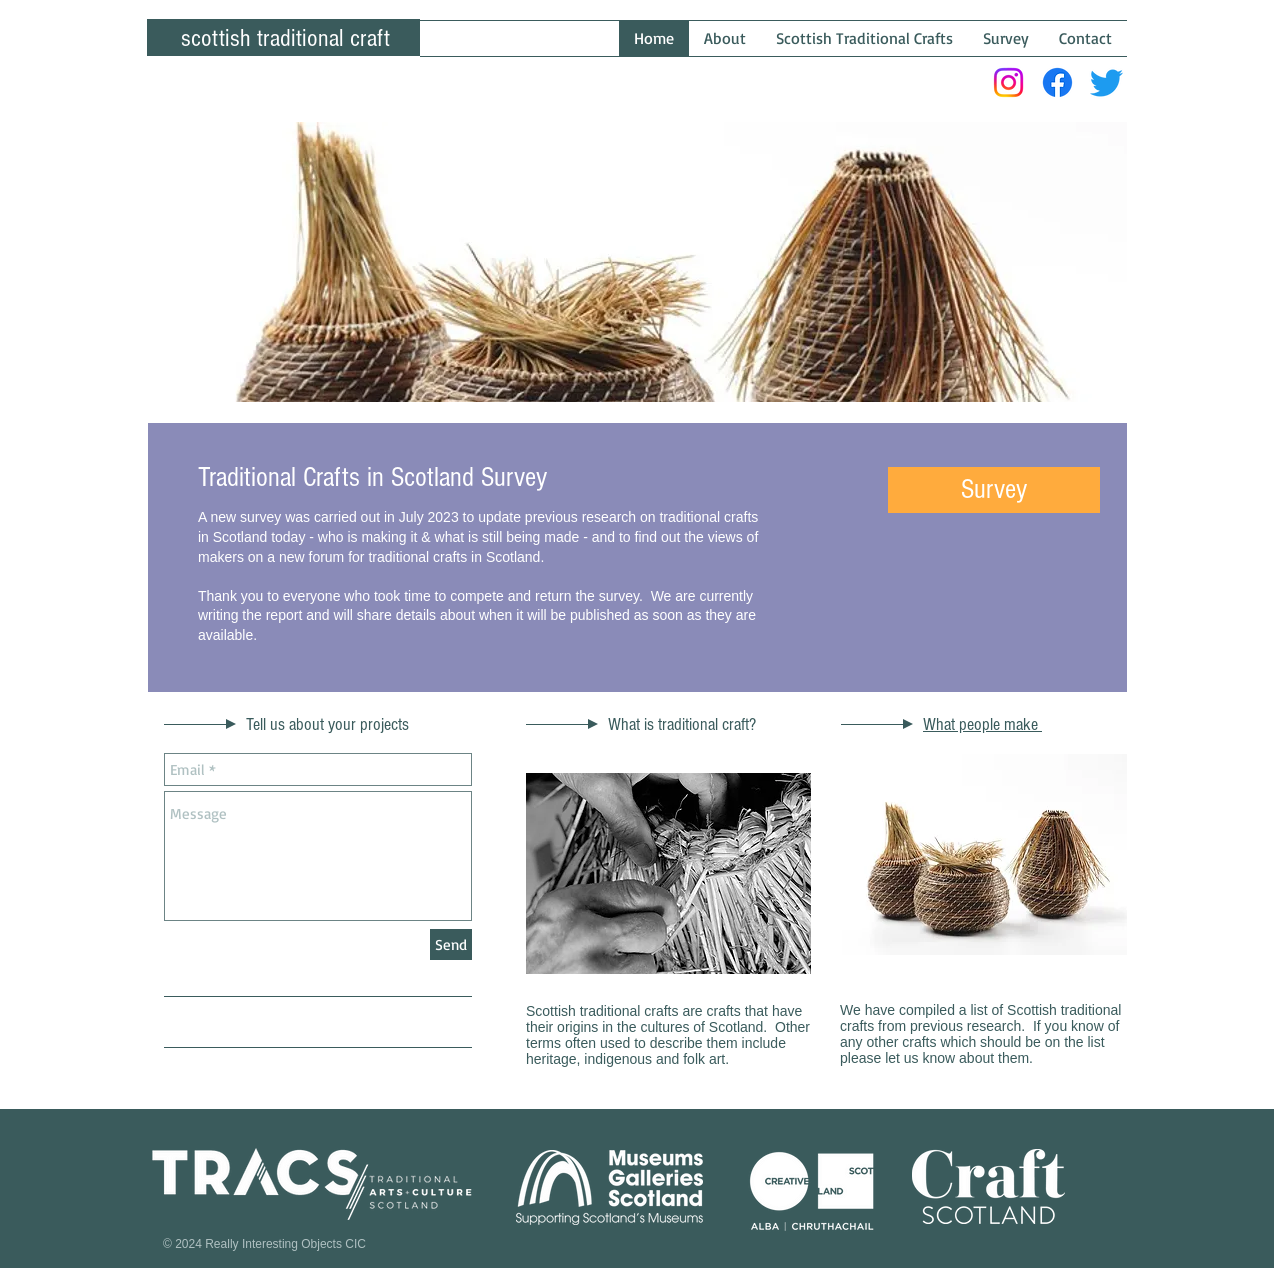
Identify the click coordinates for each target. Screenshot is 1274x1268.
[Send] (451, 944)
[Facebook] (1057, 82)
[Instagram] (1008, 82)
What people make (982, 724)
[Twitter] (1106, 82)
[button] (994, 490)
